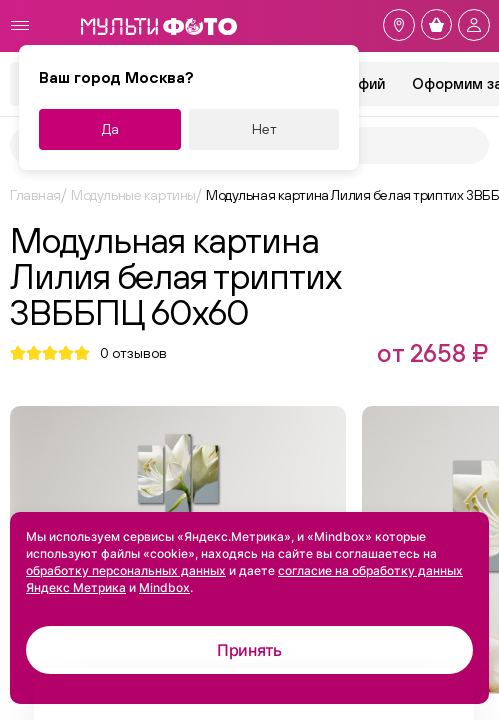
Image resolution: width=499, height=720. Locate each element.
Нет (264, 129)
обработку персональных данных (126, 570)
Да (110, 129)
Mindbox (164, 587)
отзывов (133, 353)
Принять (249, 650)
